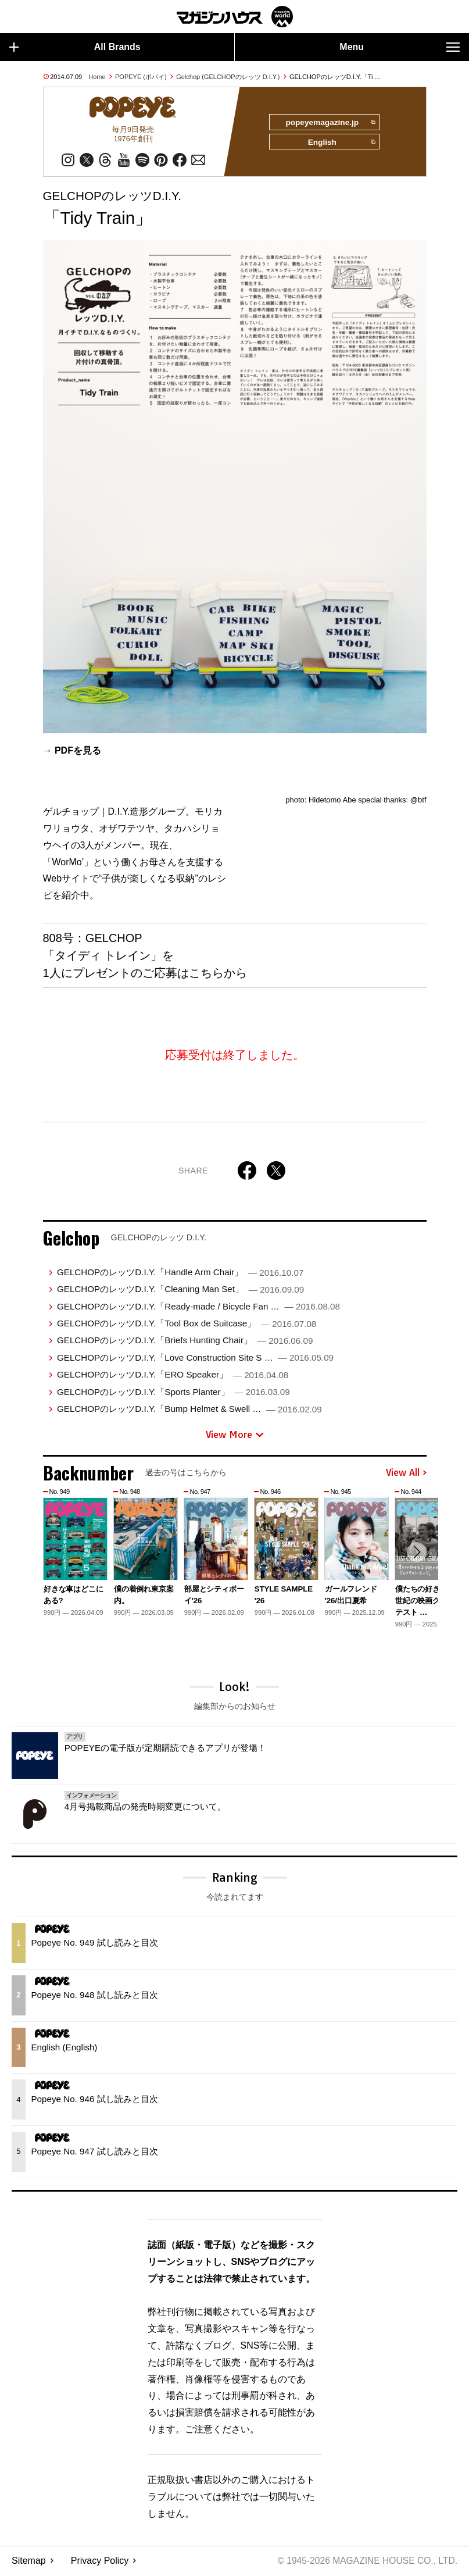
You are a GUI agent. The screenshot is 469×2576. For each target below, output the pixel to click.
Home (96, 76)
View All (406, 1474)
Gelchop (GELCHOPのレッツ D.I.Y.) (228, 76)
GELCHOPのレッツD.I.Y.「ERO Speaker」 (172, 1376)
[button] (416, 1554)
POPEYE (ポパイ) (141, 76)
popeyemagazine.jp (329, 122)
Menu (399, 47)
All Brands (75, 47)
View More (235, 1436)
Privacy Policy (100, 2562)
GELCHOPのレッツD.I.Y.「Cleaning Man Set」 (180, 1291)
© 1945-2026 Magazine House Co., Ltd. (365, 2562)
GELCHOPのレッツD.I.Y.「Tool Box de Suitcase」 (186, 1324)
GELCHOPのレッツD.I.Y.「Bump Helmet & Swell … (189, 1410)
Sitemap (29, 2562)
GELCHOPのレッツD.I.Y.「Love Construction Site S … (195, 1359)
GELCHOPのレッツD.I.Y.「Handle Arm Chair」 (180, 1273)
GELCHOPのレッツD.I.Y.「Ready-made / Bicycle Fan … (198, 1307)
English (340, 143)
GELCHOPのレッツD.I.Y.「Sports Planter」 (173, 1393)
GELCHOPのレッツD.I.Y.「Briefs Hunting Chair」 (185, 1342)
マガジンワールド (235, 16)
